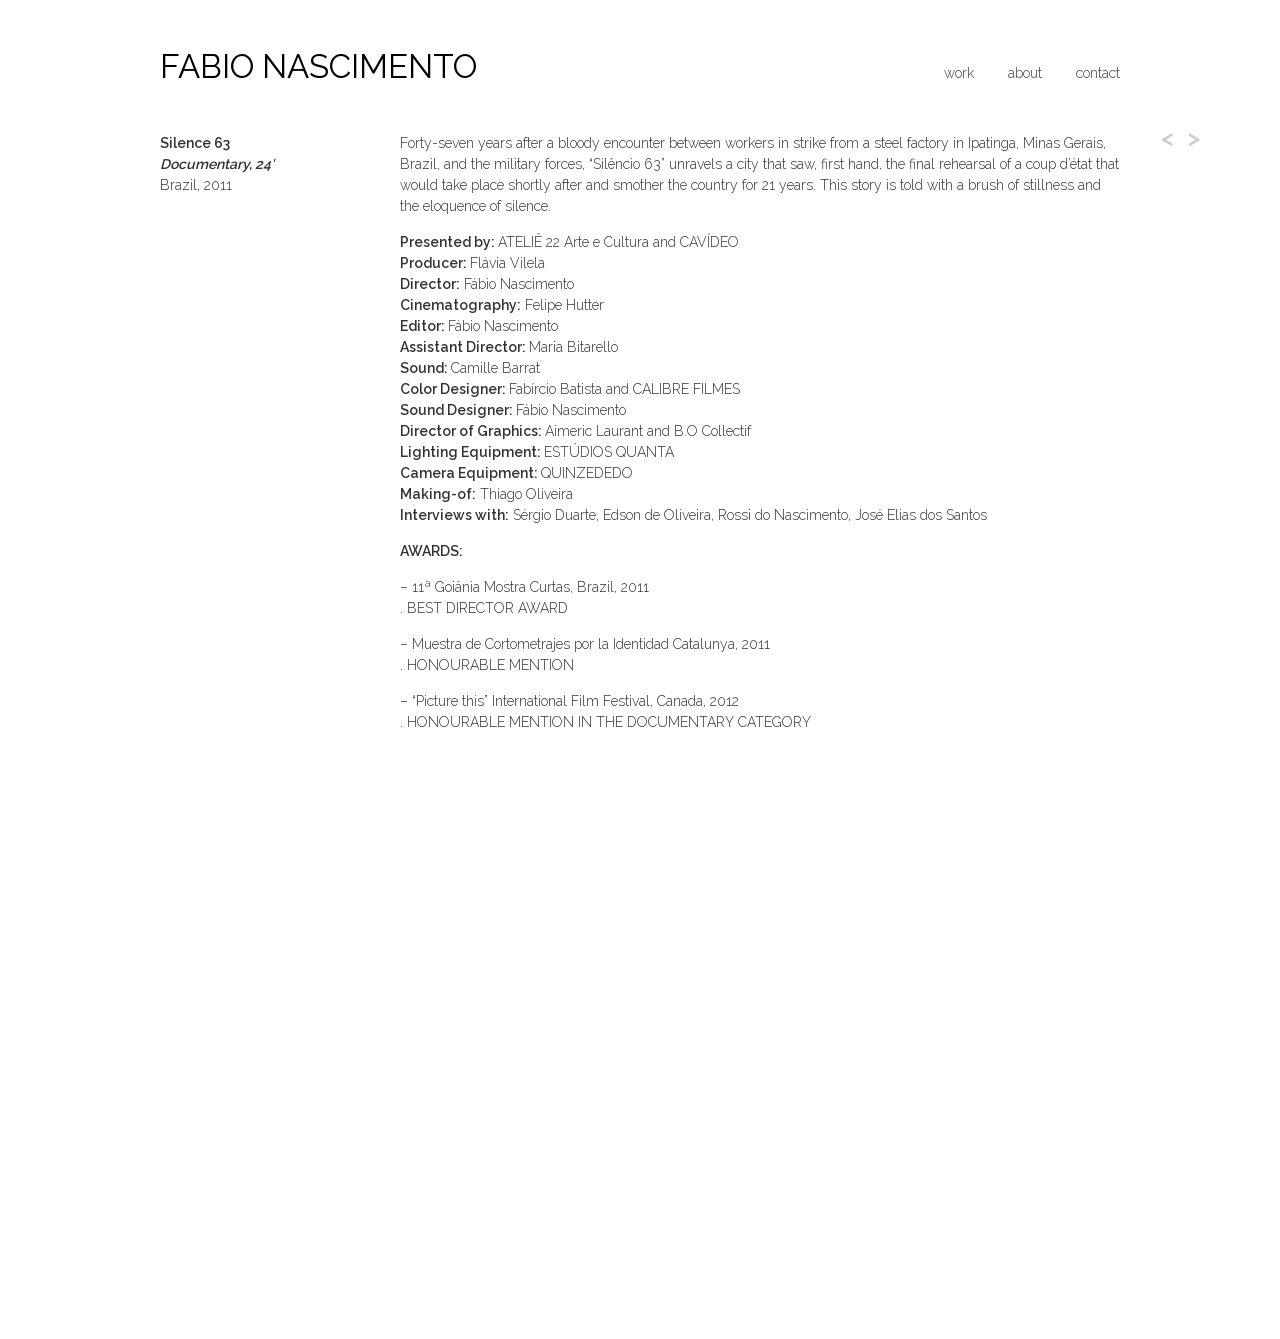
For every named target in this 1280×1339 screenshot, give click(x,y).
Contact (1098, 73)
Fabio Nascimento (318, 66)
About (1025, 73)
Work (959, 73)
